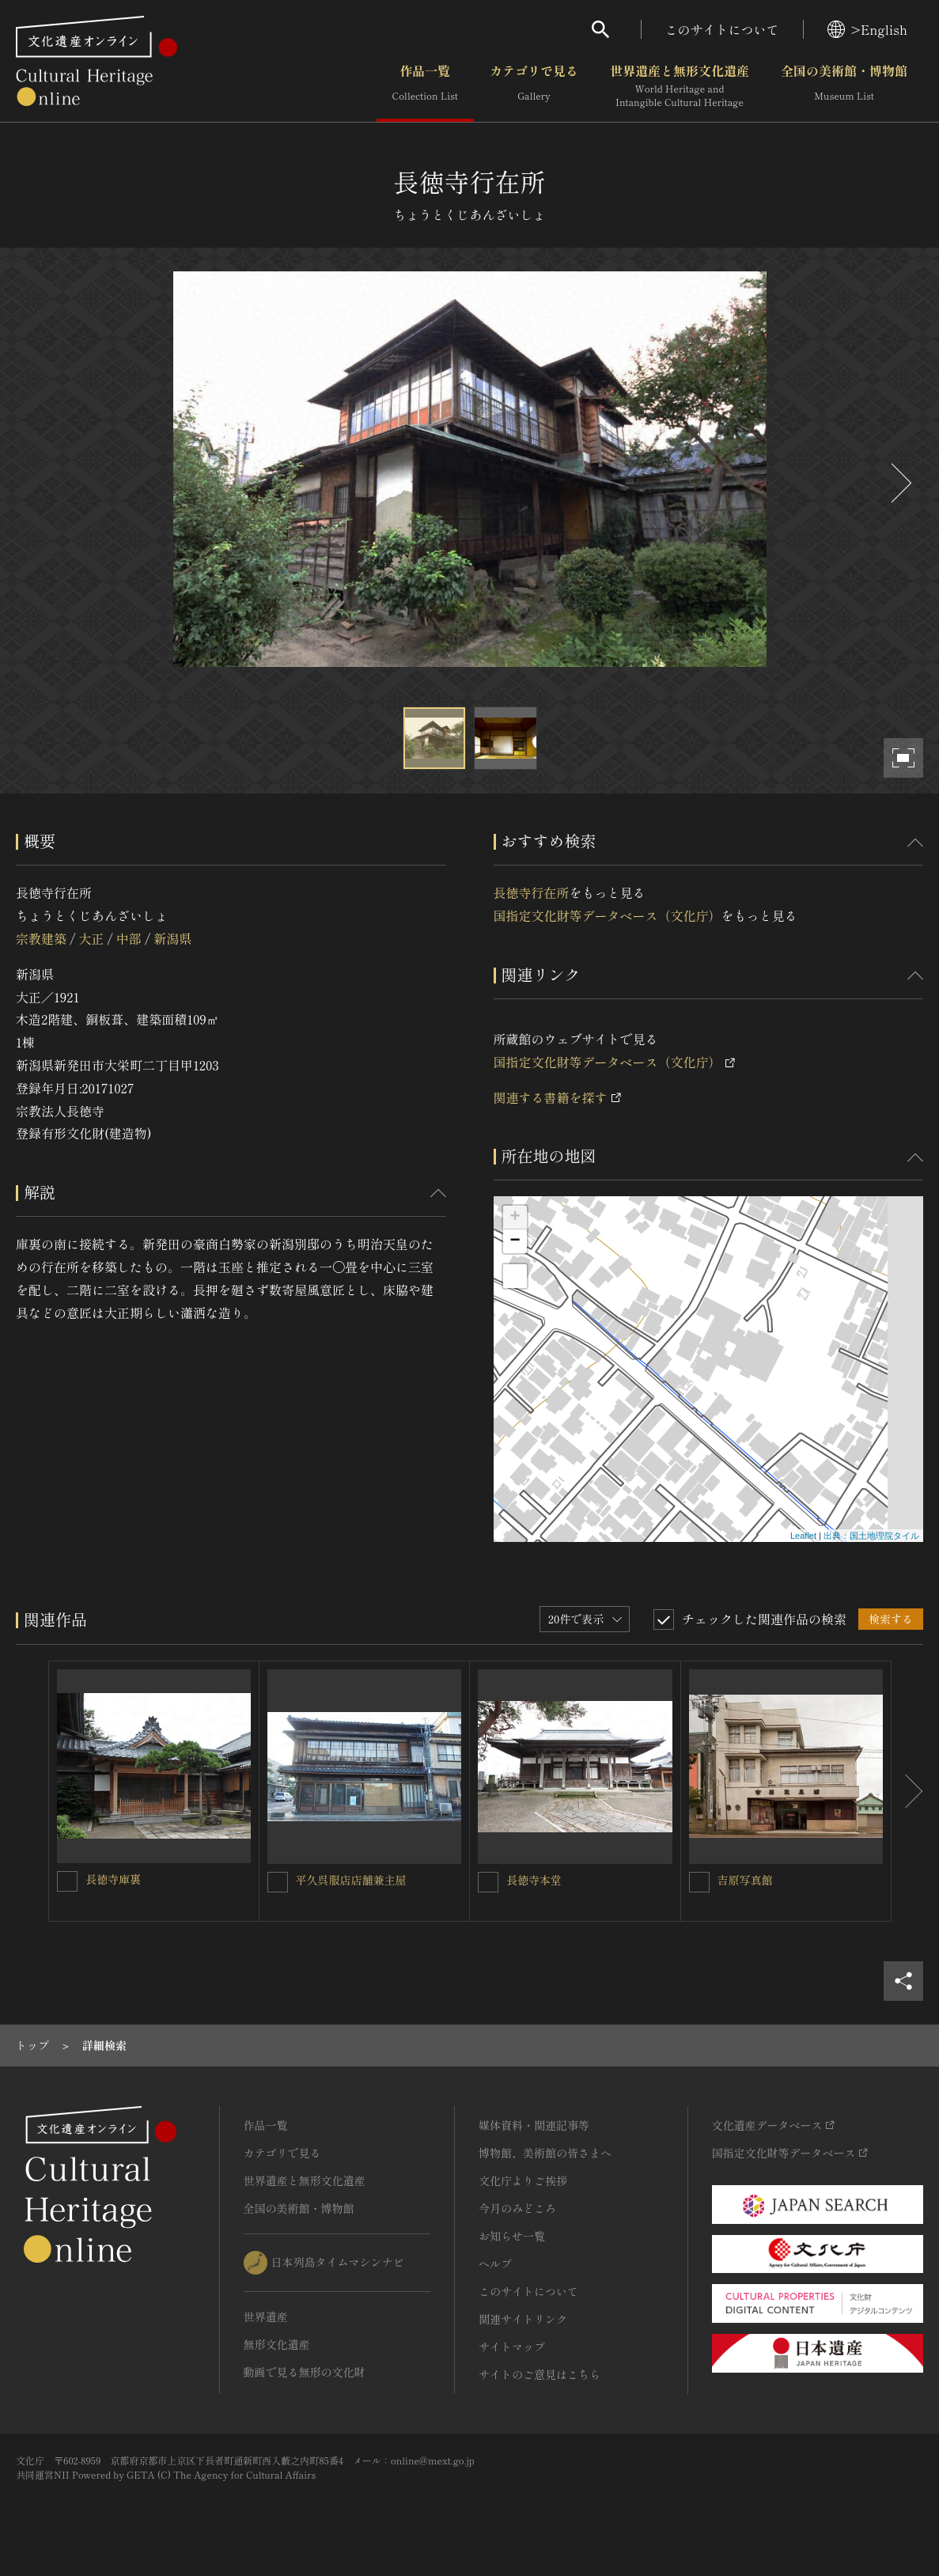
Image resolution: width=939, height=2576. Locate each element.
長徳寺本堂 (534, 1880)
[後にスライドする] (899, 483)
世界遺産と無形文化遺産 (679, 86)
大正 (91, 938)
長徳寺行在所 (532, 892)
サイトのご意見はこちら (539, 2374)
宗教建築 (41, 938)
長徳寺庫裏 (113, 1879)
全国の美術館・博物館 (844, 86)
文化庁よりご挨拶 (523, 2180)
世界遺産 (266, 2316)
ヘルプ (495, 2263)
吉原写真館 (745, 1880)
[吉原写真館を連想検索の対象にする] (699, 1882)
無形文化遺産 (277, 2344)
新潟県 (172, 938)
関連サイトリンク (523, 2319)
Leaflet (803, 1535)
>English (867, 29)
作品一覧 (425, 86)
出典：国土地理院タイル (871, 1535)
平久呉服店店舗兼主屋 (351, 1880)
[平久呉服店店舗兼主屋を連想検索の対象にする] (277, 1882)
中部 (129, 938)
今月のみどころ (517, 2208)
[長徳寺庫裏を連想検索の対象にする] (67, 1881)
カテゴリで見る (534, 86)
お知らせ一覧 (512, 2236)
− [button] (514, 1241)
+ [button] (514, 1217)
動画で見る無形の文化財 (304, 2372)
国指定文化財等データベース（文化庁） (607, 915)
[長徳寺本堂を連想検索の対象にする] (488, 1882)
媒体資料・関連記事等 (534, 2125)
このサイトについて (722, 29)
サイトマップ (512, 2346)
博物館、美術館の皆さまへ (545, 2153)
